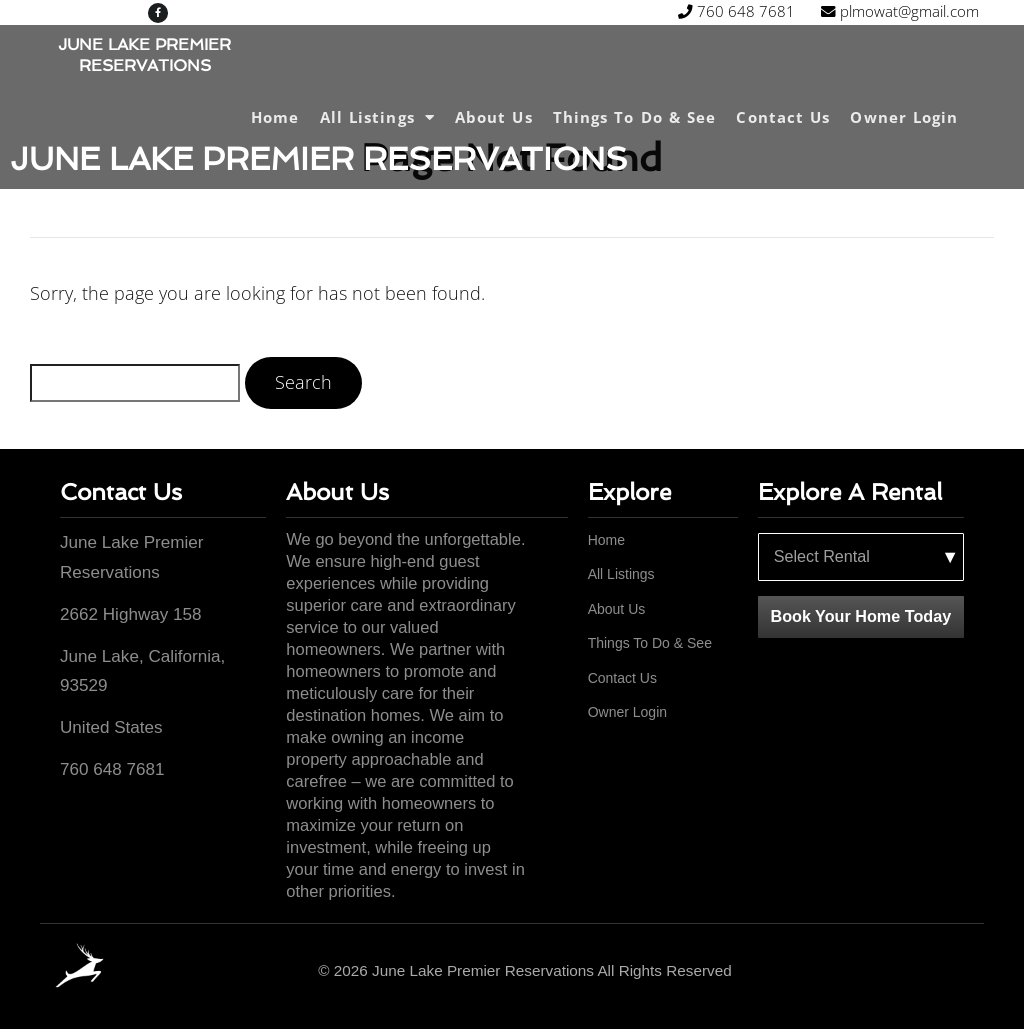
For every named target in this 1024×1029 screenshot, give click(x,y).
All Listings (377, 117)
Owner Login (904, 117)
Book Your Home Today (860, 616)
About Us (494, 117)
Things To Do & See (635, 117)
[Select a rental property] (861, 557)
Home (275, 117)
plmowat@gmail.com (757, 18)
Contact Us (783, 117)
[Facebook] (957, 971)
